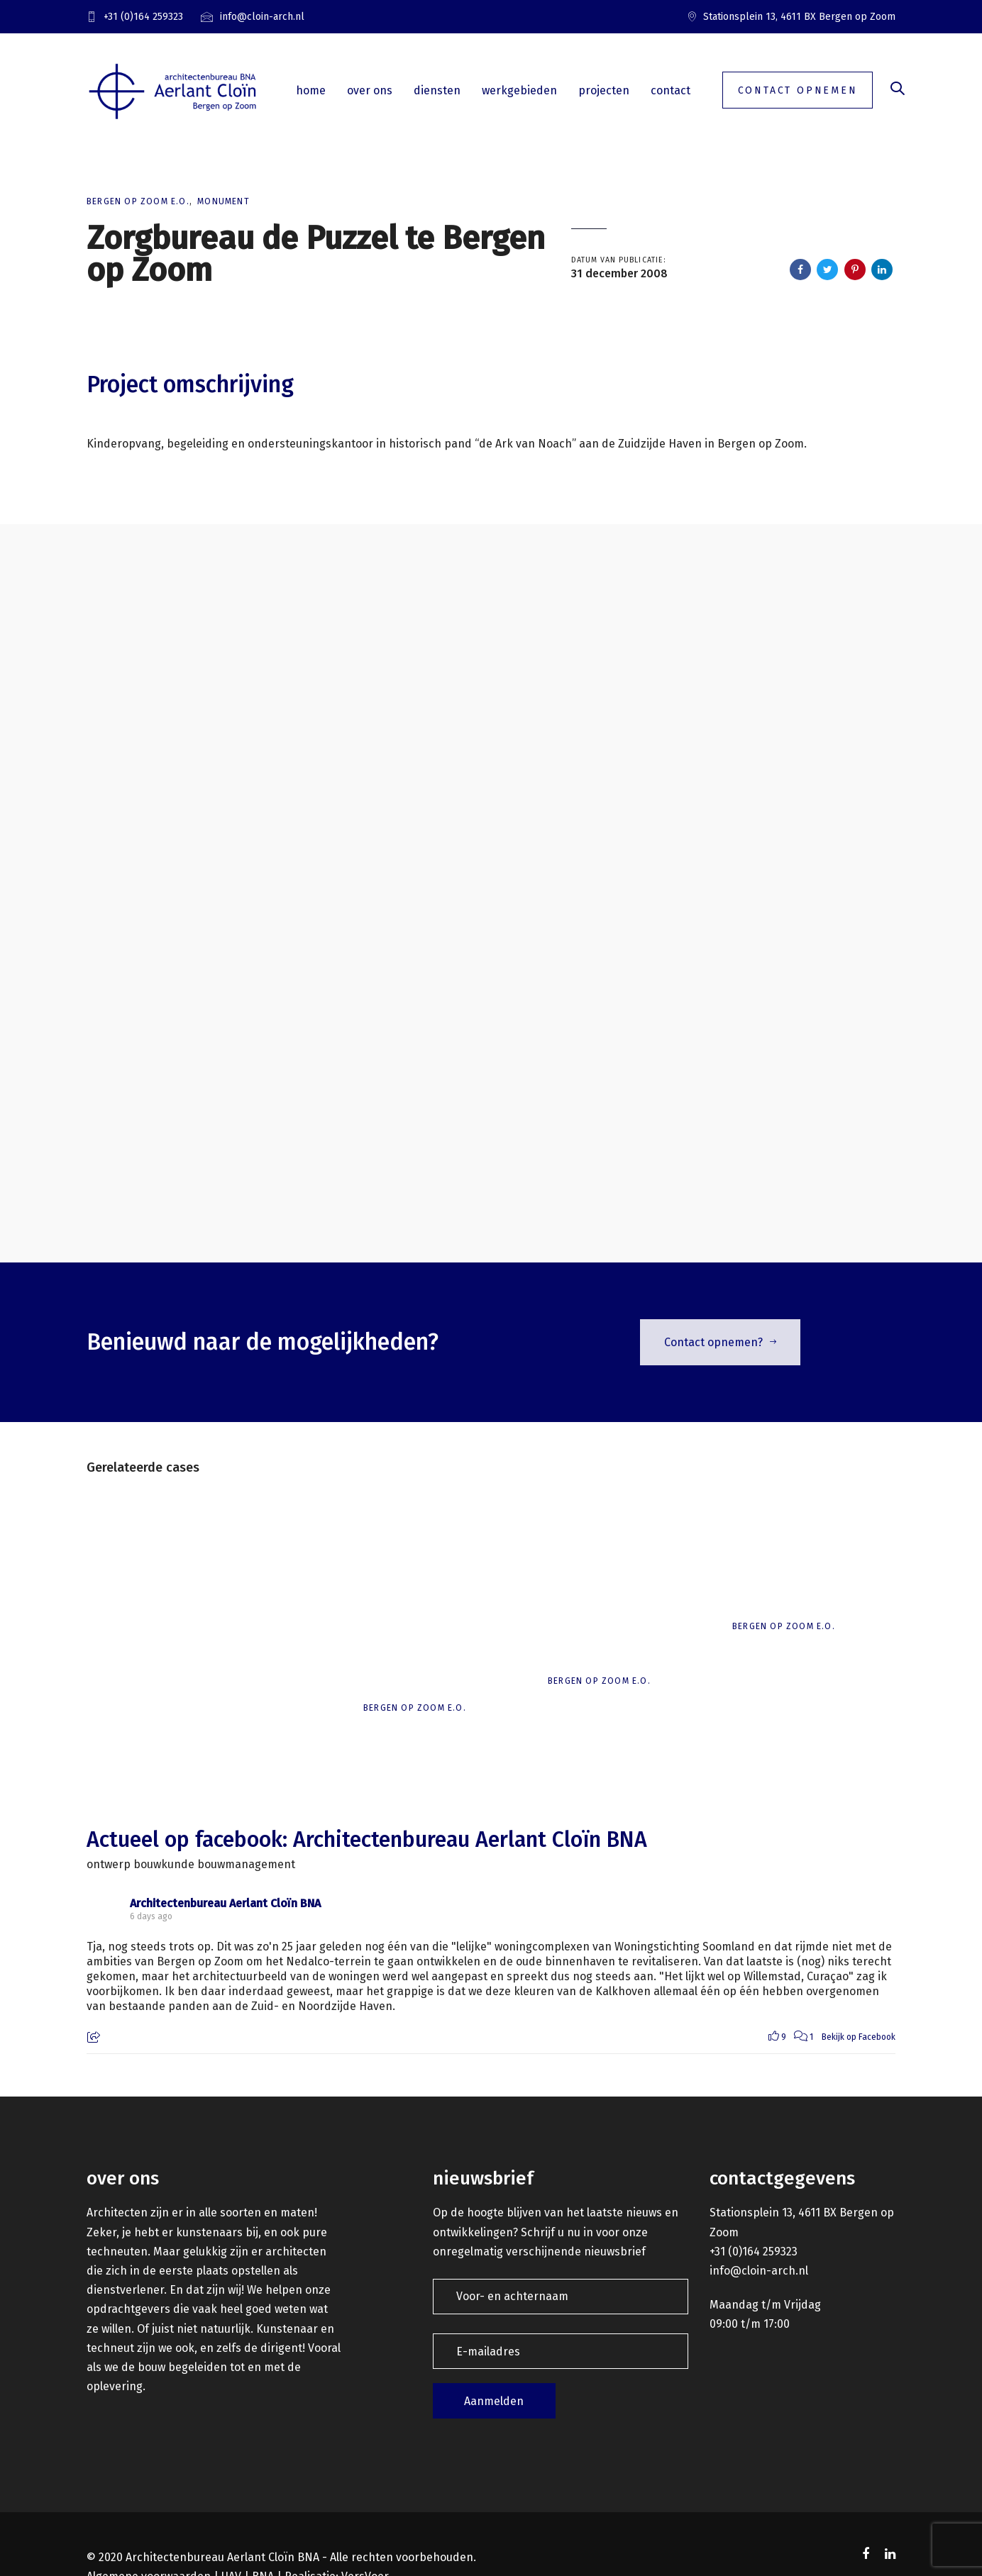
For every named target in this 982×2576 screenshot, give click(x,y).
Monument (223, 201)
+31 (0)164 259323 (754, 2251)
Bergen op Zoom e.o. (138, 201)
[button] (897, 89)
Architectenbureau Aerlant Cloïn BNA (225, 1903)
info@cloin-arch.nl (759, 2270)
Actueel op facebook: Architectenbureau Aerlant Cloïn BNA (367, 1840)
